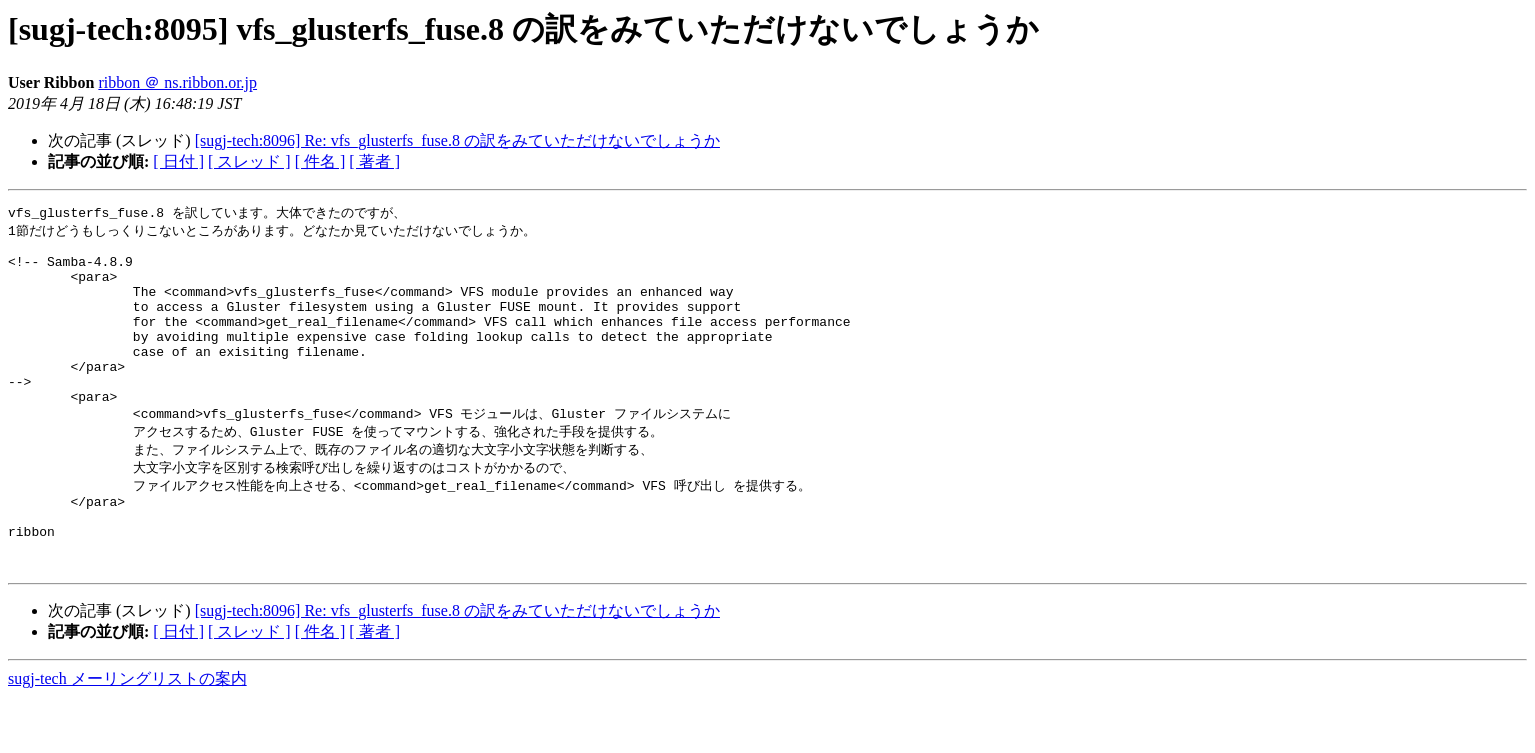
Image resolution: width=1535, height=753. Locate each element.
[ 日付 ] (178, 161)
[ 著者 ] (374, 161)
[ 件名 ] (320, 161)
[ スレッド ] (249, 161)
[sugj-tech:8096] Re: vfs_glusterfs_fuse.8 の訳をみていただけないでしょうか (457, 140)
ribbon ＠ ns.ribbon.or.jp (177, 82)
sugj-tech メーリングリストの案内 (127, 733)
